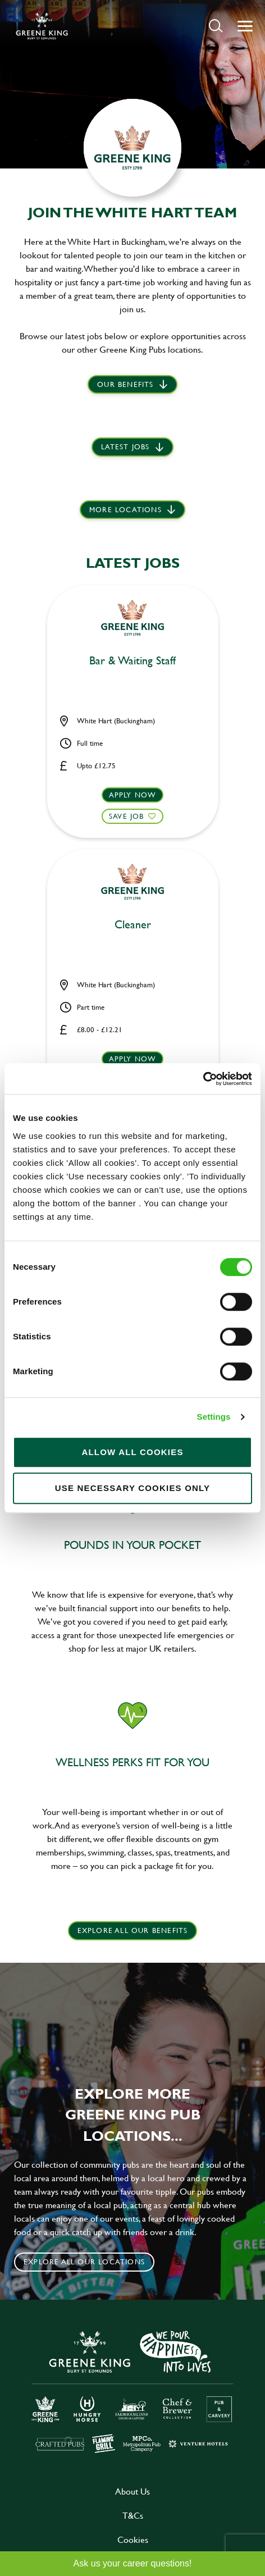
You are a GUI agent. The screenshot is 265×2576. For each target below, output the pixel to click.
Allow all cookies (132, 1452)
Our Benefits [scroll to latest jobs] (125, 384)
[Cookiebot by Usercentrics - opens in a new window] (203, 1079)
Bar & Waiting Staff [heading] (132, 661)
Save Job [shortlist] (126, 816)
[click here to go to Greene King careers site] (132, 2391)
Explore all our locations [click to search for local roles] (84, 2261)
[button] (216, 25)
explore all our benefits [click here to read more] (132, 1930)
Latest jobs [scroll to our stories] (125, 446)
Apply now (133, 795)
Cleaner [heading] (133, 925)
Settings (214, 1416)
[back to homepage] (41, 26)
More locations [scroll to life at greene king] (125, 509)
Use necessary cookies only (133, 1488)
